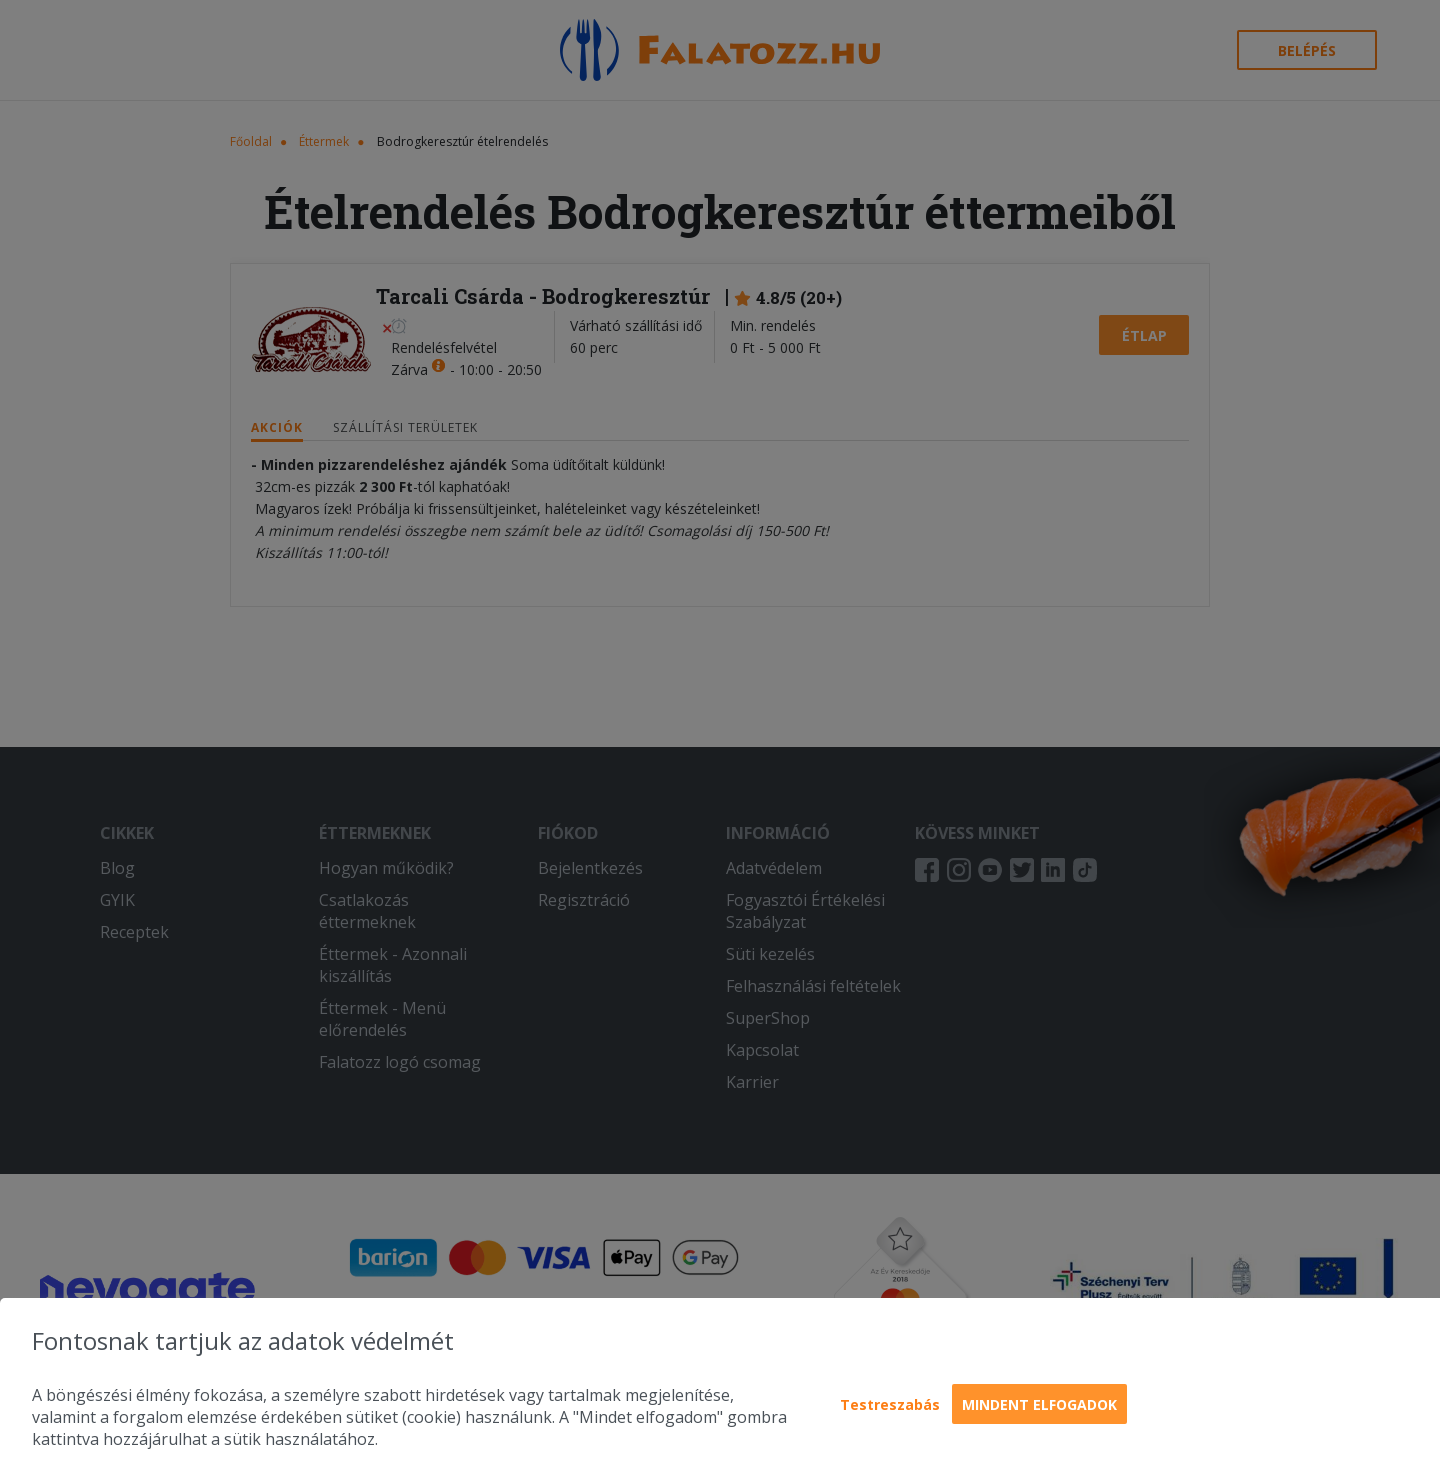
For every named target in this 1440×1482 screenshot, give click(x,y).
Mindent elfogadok (1039, 1404)
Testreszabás (890, 1404)
